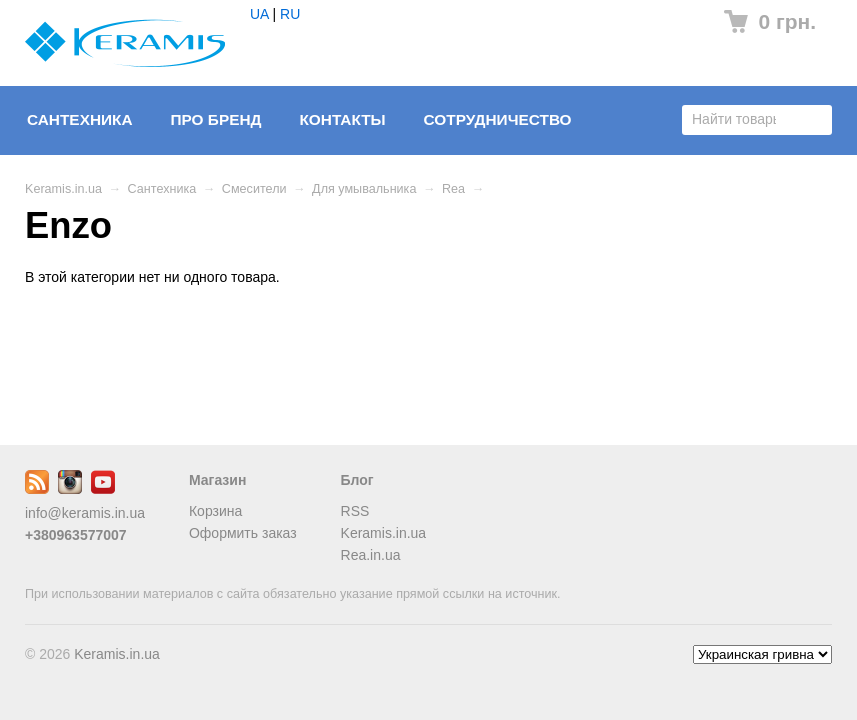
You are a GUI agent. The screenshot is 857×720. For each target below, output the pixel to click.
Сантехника (80, 119)
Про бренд (215, 119)
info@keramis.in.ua (85, 513)
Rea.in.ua (371, 555)
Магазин (217, 480)
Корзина (215, 511)
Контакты (342, 119)
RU (290, 14)
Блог (357, 480)
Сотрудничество (498, 119)
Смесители (254, 189)
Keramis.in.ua (63, 189)
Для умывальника (364, 189)
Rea (453, 189)
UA (259, 14)
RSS (355, 511)
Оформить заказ (243, 533)
